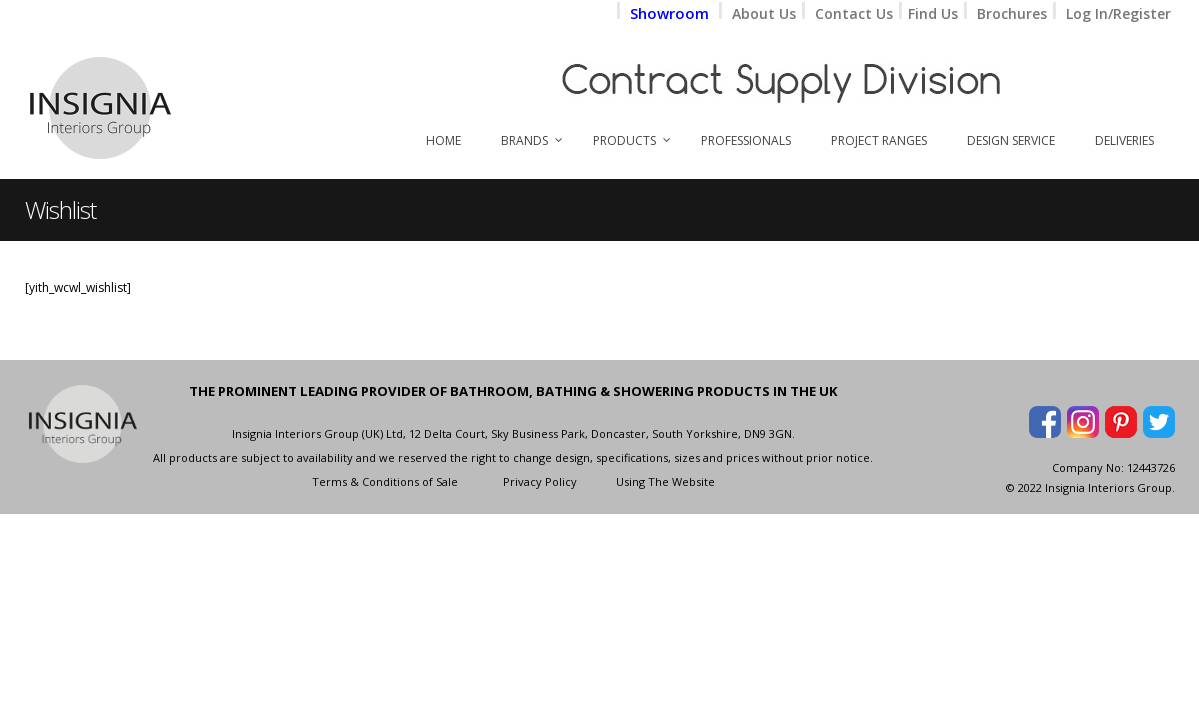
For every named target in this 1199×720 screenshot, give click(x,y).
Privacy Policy (540, 481)
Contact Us (854, 13)
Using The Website (665, 481)
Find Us (935, 13)
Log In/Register (1118, 13)
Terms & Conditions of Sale (385, 481)
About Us (764, 13)
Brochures (1012, 13)
